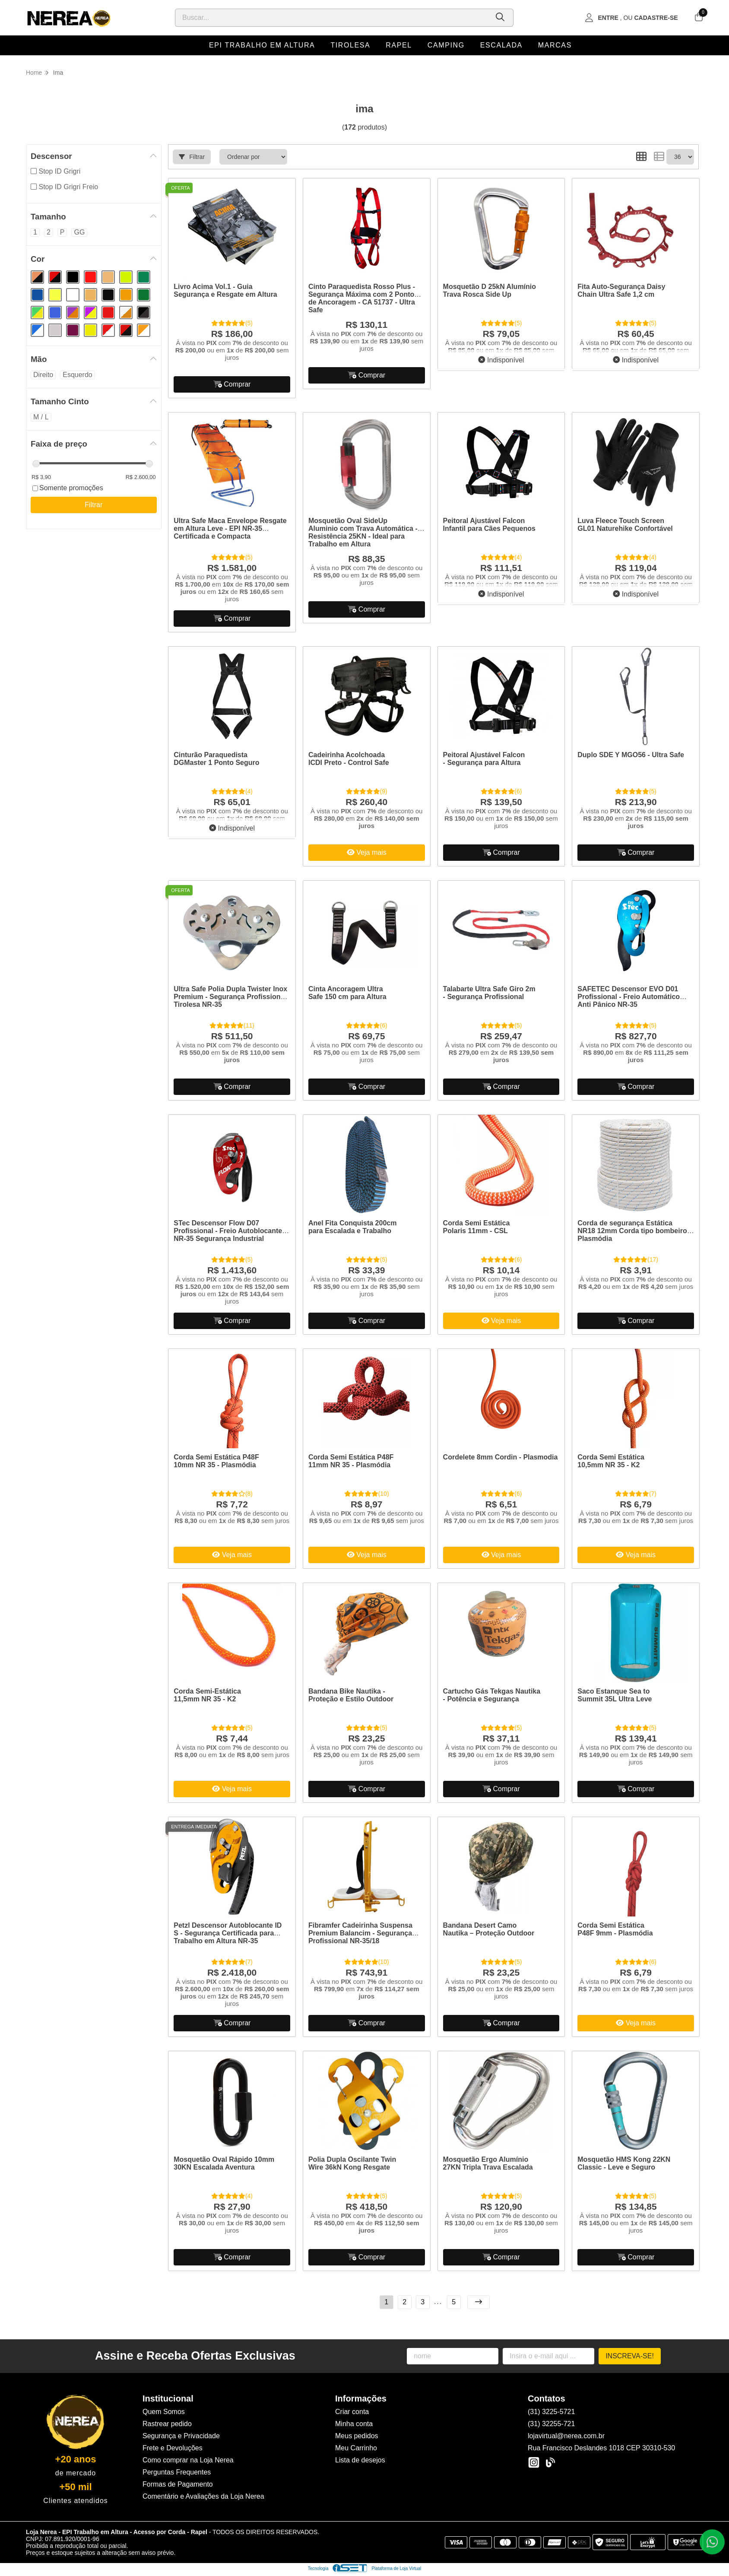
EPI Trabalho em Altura (262, 45)
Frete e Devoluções (173, 2448)
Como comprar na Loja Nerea (188, 2460)
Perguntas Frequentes (177, 2472)
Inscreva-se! (629, 2356)
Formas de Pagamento (178, 2484)
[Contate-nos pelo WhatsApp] (712, 2541)
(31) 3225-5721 (551, 2411)
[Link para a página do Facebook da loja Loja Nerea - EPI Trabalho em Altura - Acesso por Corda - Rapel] (550, 2462)
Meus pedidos (356, 2436)
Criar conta (352, 2411)
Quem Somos (164, 2411)
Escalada (501, 45)
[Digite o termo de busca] (331, 17)
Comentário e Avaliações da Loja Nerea (203, 2496)
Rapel (399, 45)
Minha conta (354, 2423)
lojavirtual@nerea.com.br (566, 2436)
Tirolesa (350, 45)
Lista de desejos (360, 2460)
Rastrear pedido (167, 2423)
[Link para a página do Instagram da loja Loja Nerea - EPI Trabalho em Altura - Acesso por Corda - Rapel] (534, 2462)
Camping (446, 45)
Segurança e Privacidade (181, 2436)
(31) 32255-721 (551, 2423)
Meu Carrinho (356, 2448)
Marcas (555, 45)
